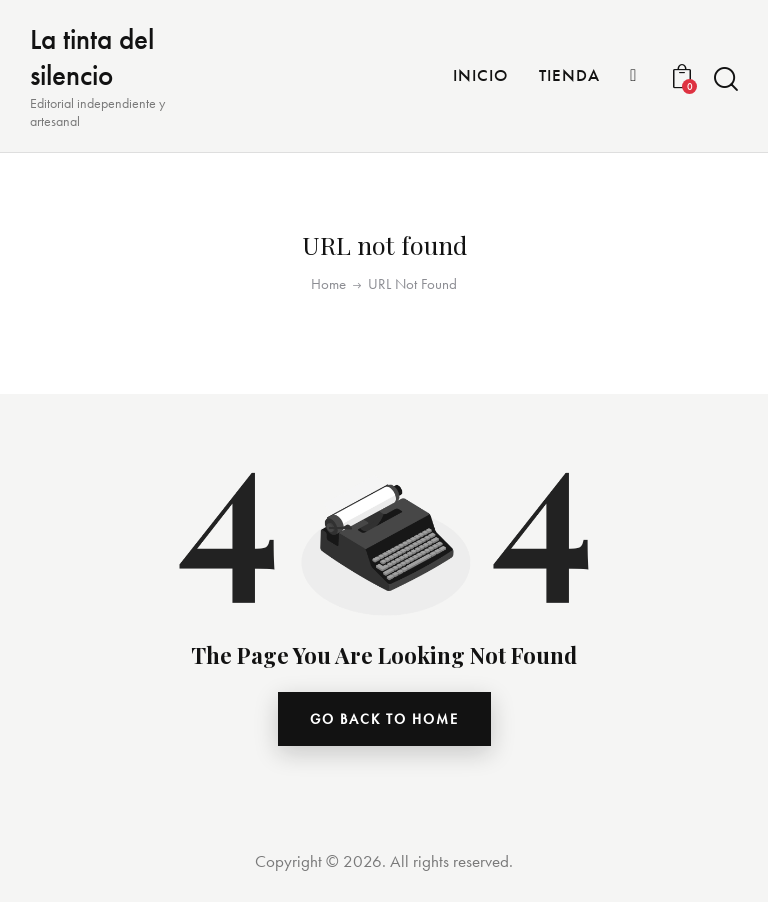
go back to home (384, 719)
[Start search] (726, 79)
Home (328, 284)
